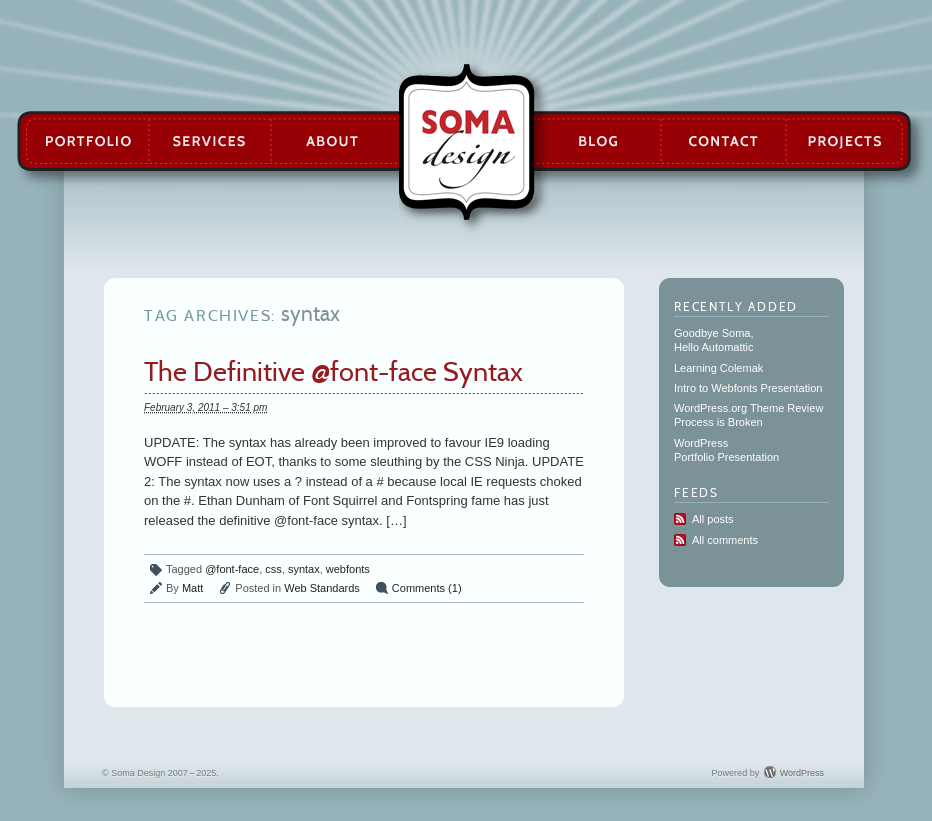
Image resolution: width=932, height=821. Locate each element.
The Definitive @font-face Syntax (333, 371)
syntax (304, 569)
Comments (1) (427, 588)
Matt (192, 588)
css (273, 569)
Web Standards (322, 588)
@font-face (232, 569)
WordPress (802, 773)
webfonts (348, 569)
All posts (713, 519)
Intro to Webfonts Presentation (748, 388)
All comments (725, 540)
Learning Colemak (718, 368)
